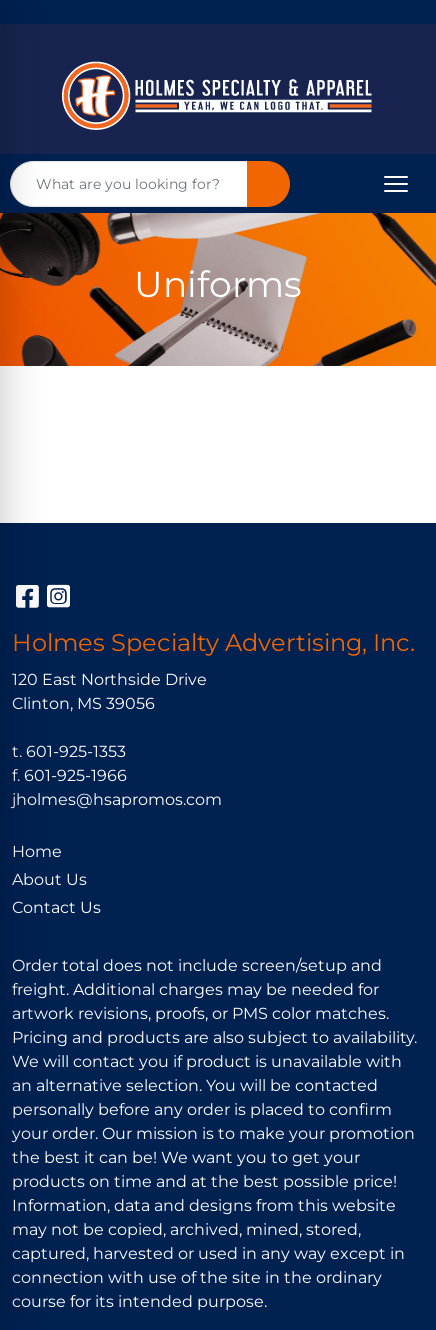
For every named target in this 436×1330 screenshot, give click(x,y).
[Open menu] (396, 184)
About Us (49, 879)
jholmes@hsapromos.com (117, 799)
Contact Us (56, 907)
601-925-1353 (76, 751)
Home (37, 851)
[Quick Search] (129, 184)
